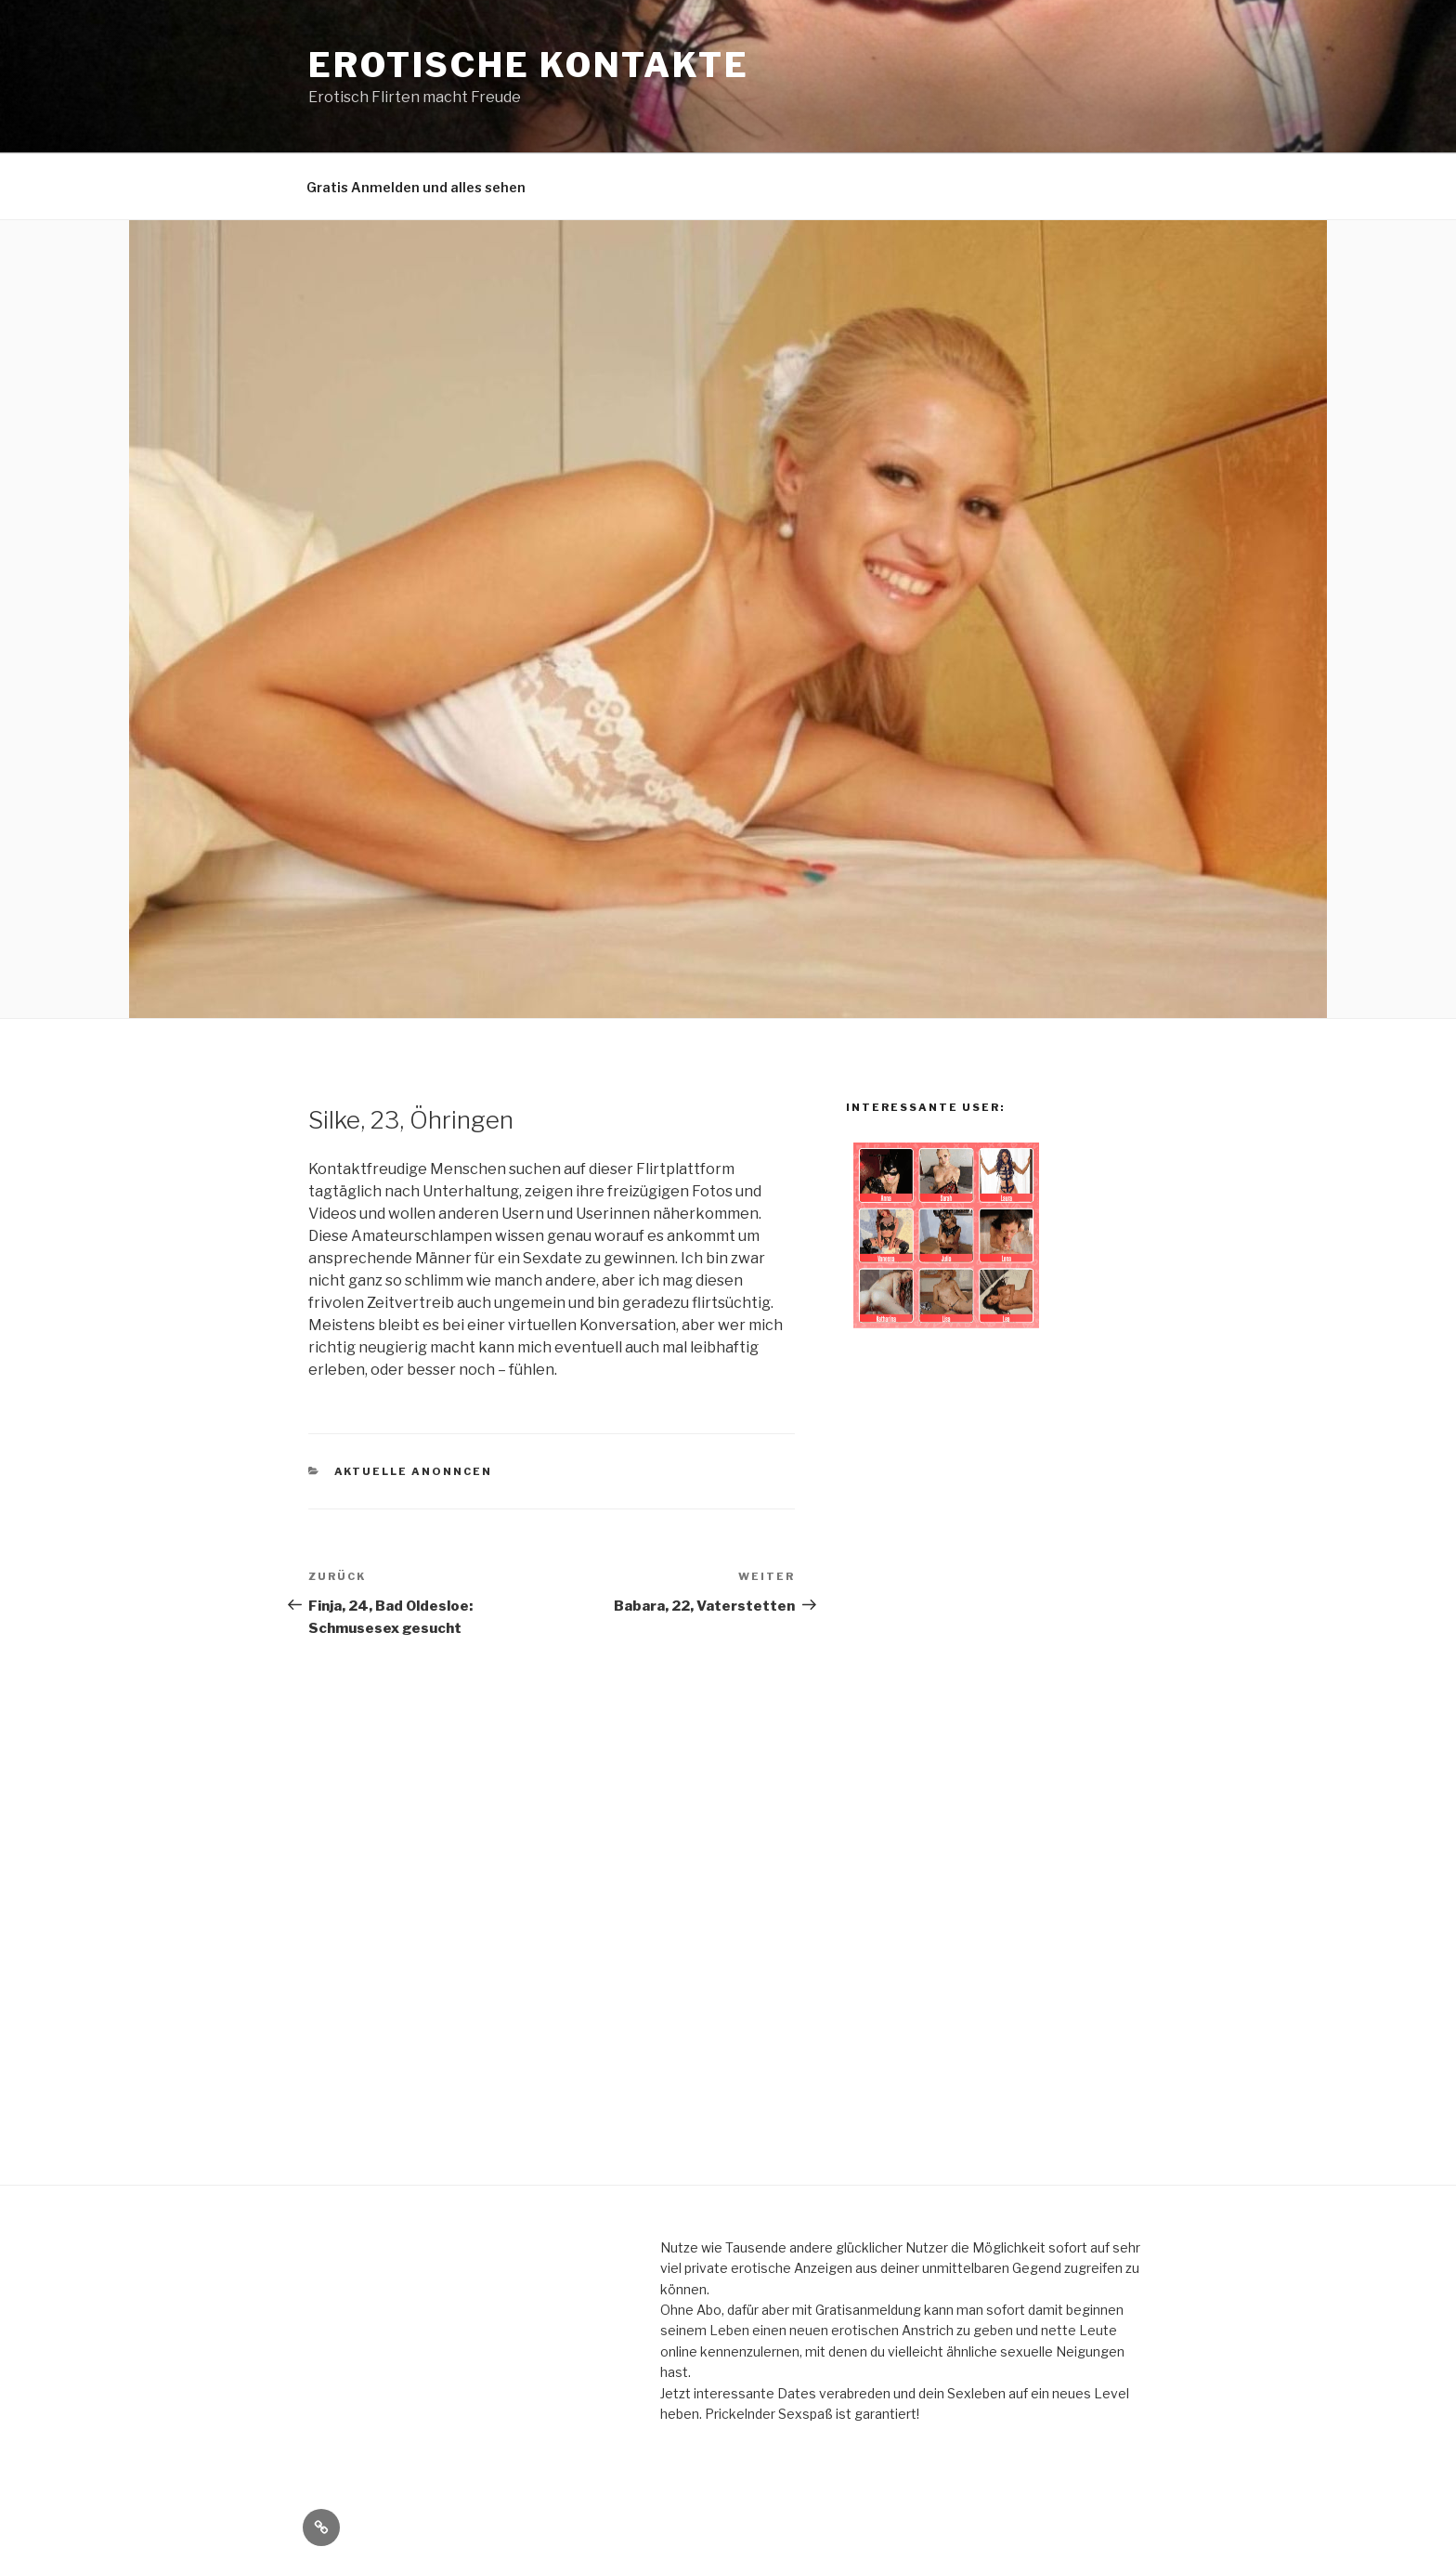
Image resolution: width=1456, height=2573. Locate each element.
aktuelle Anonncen (413, 1471)
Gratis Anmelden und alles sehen (416, 187)
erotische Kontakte (528, 65)
